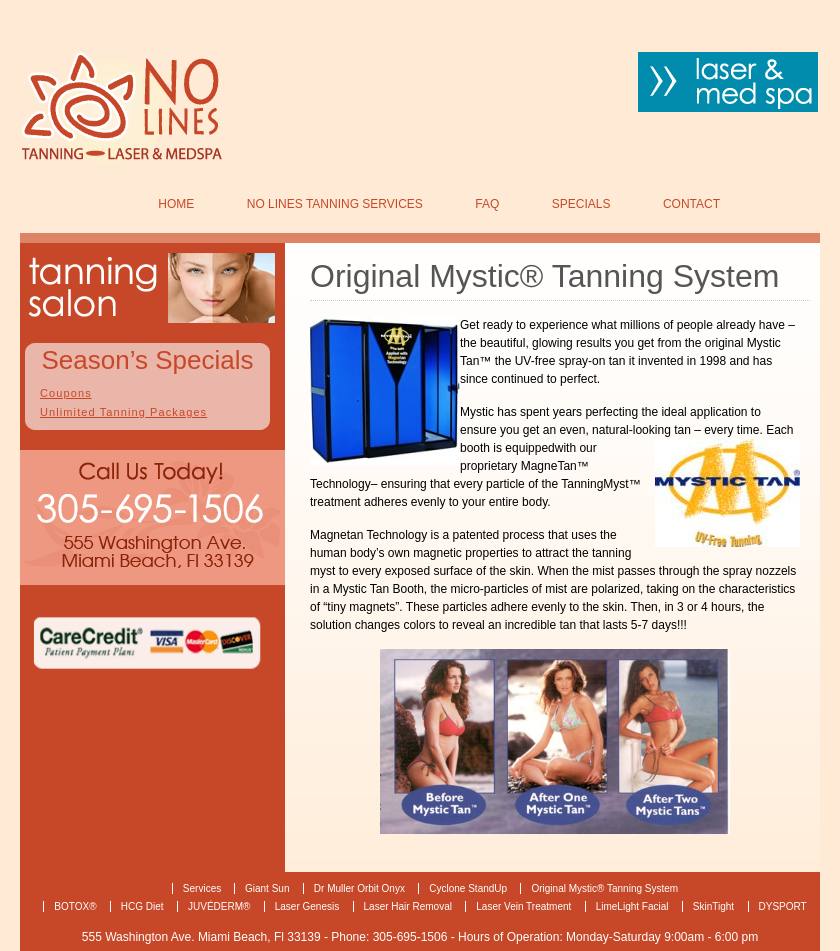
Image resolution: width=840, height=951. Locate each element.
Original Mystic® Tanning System (604, 888)
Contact (691, 204)
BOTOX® (75, 906)
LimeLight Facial (632, 906)
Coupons (66, 393)
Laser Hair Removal (408, 906)
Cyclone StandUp (468, 888)
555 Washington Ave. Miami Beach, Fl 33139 (203, 937)
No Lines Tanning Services (335, 204)
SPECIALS (581, 204)
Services (203, 888)
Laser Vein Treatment (523, 906)
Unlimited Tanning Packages (123, 412)
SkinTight (713, 906)
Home (176, 204)
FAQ (487, 204)
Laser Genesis (307, 906)
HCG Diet (142, 906)
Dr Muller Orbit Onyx (359, 888)
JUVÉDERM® (219, 906)
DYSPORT (783, 906)
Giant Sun (267, 888)
